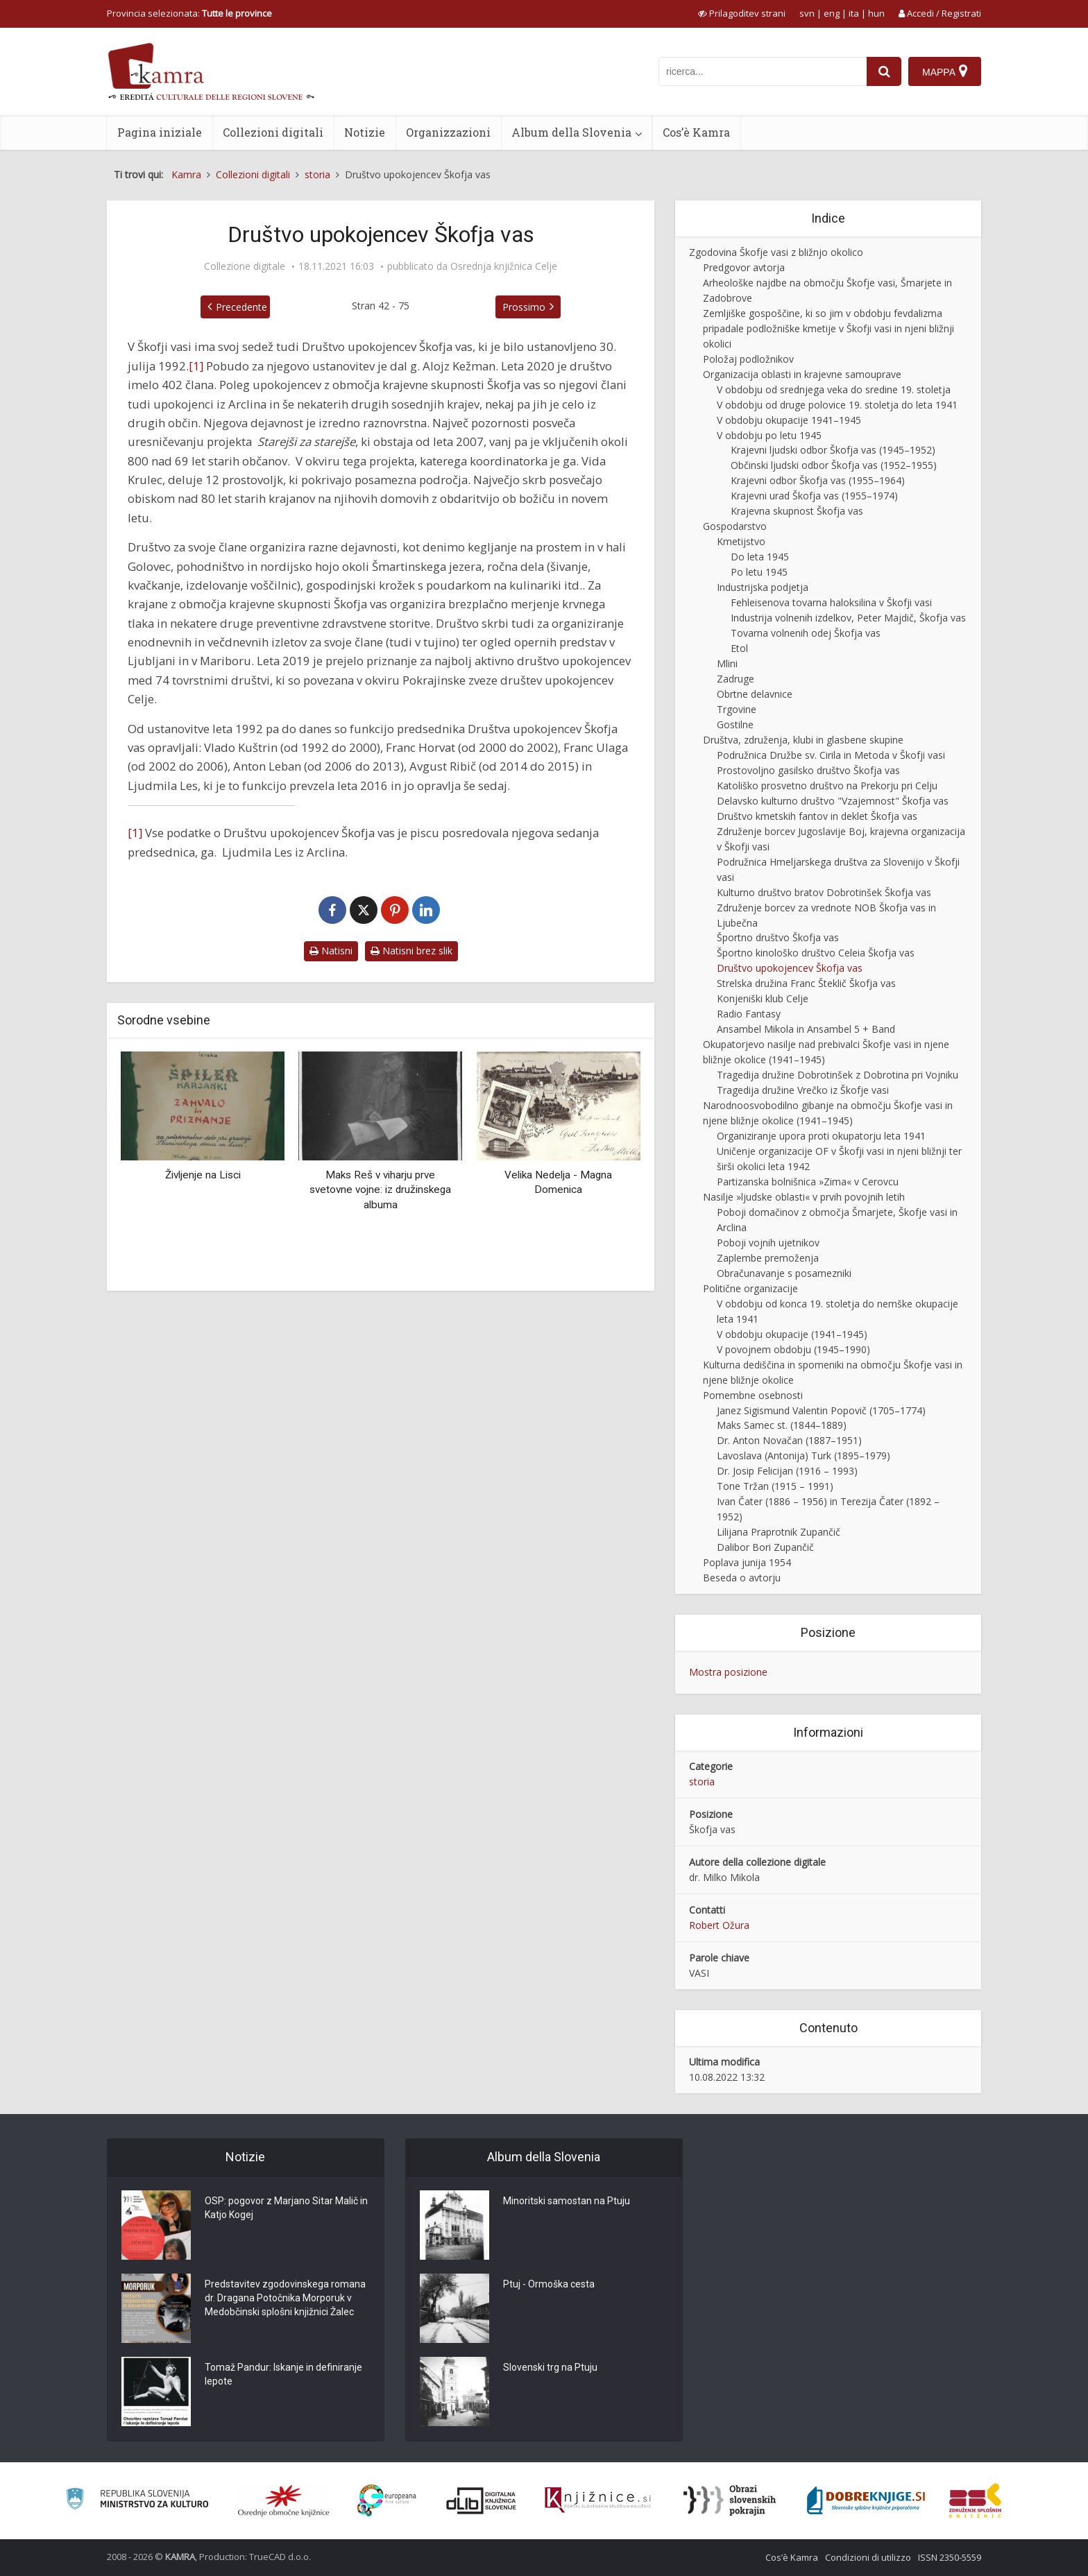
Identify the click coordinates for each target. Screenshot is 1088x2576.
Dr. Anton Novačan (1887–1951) (789, 1440)
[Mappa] (944, 71)
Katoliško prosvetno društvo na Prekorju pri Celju (827, 785)
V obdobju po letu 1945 (769, 435)
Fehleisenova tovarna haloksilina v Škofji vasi (831, 602)
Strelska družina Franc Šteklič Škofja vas (806, 983)
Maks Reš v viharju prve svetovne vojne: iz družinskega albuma (380, 1190)
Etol (739, 648)
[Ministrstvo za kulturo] (137, 2501)
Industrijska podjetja (762, 587)
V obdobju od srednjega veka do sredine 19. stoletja (834, 389)
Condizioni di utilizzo (868, 2557)
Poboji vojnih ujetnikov (768, 1242)
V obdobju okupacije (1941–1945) (792, 1334)
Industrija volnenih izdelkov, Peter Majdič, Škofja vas (848, 617)
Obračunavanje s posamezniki (784, 1273)
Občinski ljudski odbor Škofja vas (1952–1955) (834, 465)
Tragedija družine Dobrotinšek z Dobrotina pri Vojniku (837, 1074)
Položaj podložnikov (748, 359)
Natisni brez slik (411, 950)
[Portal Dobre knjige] (866, 2500)
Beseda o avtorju (742, 1577)
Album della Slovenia (571, 132)
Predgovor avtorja (744, 267)
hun (876, 13)
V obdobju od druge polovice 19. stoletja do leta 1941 (837, 404)
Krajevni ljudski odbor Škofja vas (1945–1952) (833, 449)
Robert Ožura (719, 1925)
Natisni (330, 950)
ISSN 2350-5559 (949, 2557)
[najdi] (884, 71)
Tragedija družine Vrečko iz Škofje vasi (803, 1090)
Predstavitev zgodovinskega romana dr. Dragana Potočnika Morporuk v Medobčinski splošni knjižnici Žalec (285, 2297)
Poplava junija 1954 (747, 1562)
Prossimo (523, 307)
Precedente (241, 307)
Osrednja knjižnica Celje (503, 266)
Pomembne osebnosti (753, 1395)
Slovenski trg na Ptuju (550, 2367)
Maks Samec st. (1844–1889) (782, 1425)
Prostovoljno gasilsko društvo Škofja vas (808, 770)
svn (807, 13)
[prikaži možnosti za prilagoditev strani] (741, 13)
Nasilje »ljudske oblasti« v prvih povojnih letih (804, 1196)
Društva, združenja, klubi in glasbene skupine (803, 739)
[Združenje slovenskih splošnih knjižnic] (598, 2500)
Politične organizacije (750, 1288)
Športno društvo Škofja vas (778, 937)
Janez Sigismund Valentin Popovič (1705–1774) (821, 1410)
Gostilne (735, 724)
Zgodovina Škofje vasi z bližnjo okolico (776, 252)
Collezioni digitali (273, 132)
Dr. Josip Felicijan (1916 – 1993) (787, 1470)
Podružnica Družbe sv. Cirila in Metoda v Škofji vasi (831, 755)
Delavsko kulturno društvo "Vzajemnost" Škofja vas (833, 800)
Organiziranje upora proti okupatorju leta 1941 (821, 1135)
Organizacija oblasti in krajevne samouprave (802, 374)
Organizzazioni (448, 132)
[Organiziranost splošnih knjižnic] (283, 2500)
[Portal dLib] (481, 2500)
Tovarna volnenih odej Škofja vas (806, 632)
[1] (196, 366)
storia (702, 1781)
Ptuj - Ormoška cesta (549, 2284)
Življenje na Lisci (203, 1175)
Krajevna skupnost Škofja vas (797, 510)
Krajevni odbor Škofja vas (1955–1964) (818, 480)
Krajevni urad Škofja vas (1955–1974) (814, 495)
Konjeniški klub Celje (762, 998)
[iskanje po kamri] (762, 71)
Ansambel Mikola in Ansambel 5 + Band (806, 1029)
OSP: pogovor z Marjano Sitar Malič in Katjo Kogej (286, 2207)
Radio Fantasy (749, 1013)
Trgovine (736, 709)
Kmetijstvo (741, 541)
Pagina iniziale (159, 132)
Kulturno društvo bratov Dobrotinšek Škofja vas (824, 892)
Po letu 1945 (759, 571)
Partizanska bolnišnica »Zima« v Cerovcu (808, 1181)
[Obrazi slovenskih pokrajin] (730, 2500)
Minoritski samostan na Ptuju (566, 2200)
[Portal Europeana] (387, 2500)
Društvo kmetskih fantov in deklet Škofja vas (817, 816)
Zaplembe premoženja (768, 1257)
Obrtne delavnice (754, 694)
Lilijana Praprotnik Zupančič (778, 1531)
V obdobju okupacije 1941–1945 (789, 420)
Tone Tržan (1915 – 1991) (775, 1486)
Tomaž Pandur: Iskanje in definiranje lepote (283, 2374)
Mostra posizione (728, 1671)
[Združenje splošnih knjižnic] (975, 2500)
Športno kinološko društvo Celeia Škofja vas (816, 952)
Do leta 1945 (760, 556)
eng (832, 13)
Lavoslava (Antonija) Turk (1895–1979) (803, 1455)
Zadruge (735, 678)
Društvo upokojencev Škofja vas (789, 967)
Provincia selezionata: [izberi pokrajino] (189, 13)
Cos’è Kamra (696, 132)
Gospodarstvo (735, 526)
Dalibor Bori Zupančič (765, 1547)
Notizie (364, 132)
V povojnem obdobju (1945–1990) (793, 1349)
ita (854, 13)
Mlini (727, 663)
